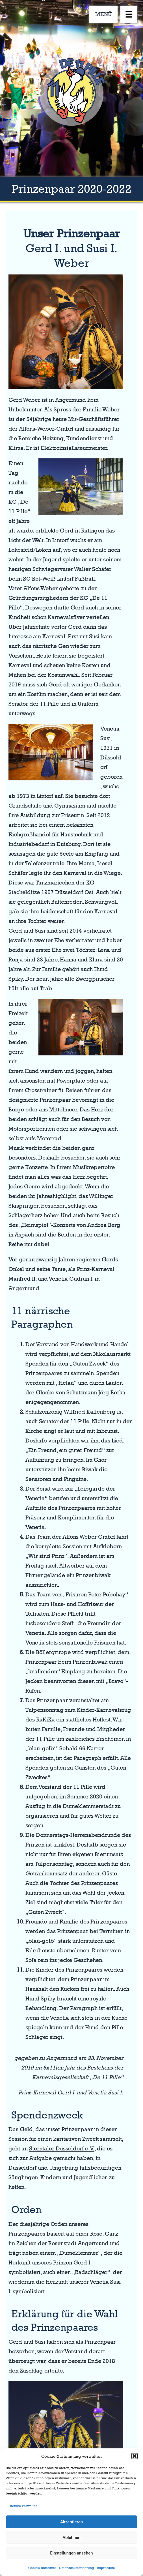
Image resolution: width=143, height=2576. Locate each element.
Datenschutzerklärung (76, 2568)
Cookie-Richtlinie (42, 2568)
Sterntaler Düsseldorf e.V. (61, 2148)
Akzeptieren (71, 2522)
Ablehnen (71, 2537)
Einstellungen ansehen (71, 2553)
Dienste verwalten (23, 2506)
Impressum (106, 2568)
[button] (134, 2456)
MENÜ (103, 14)
